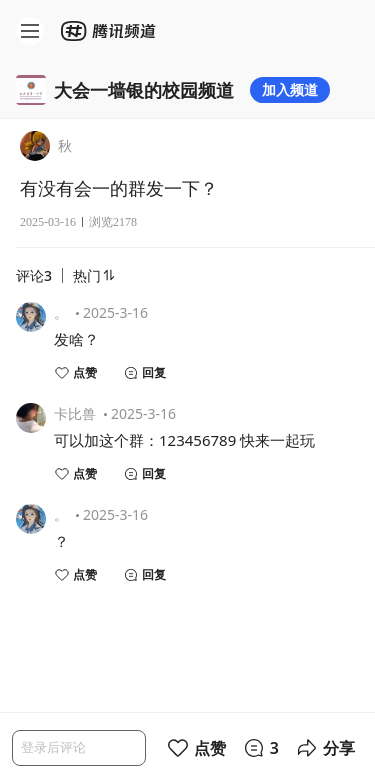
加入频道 (290, 89)
